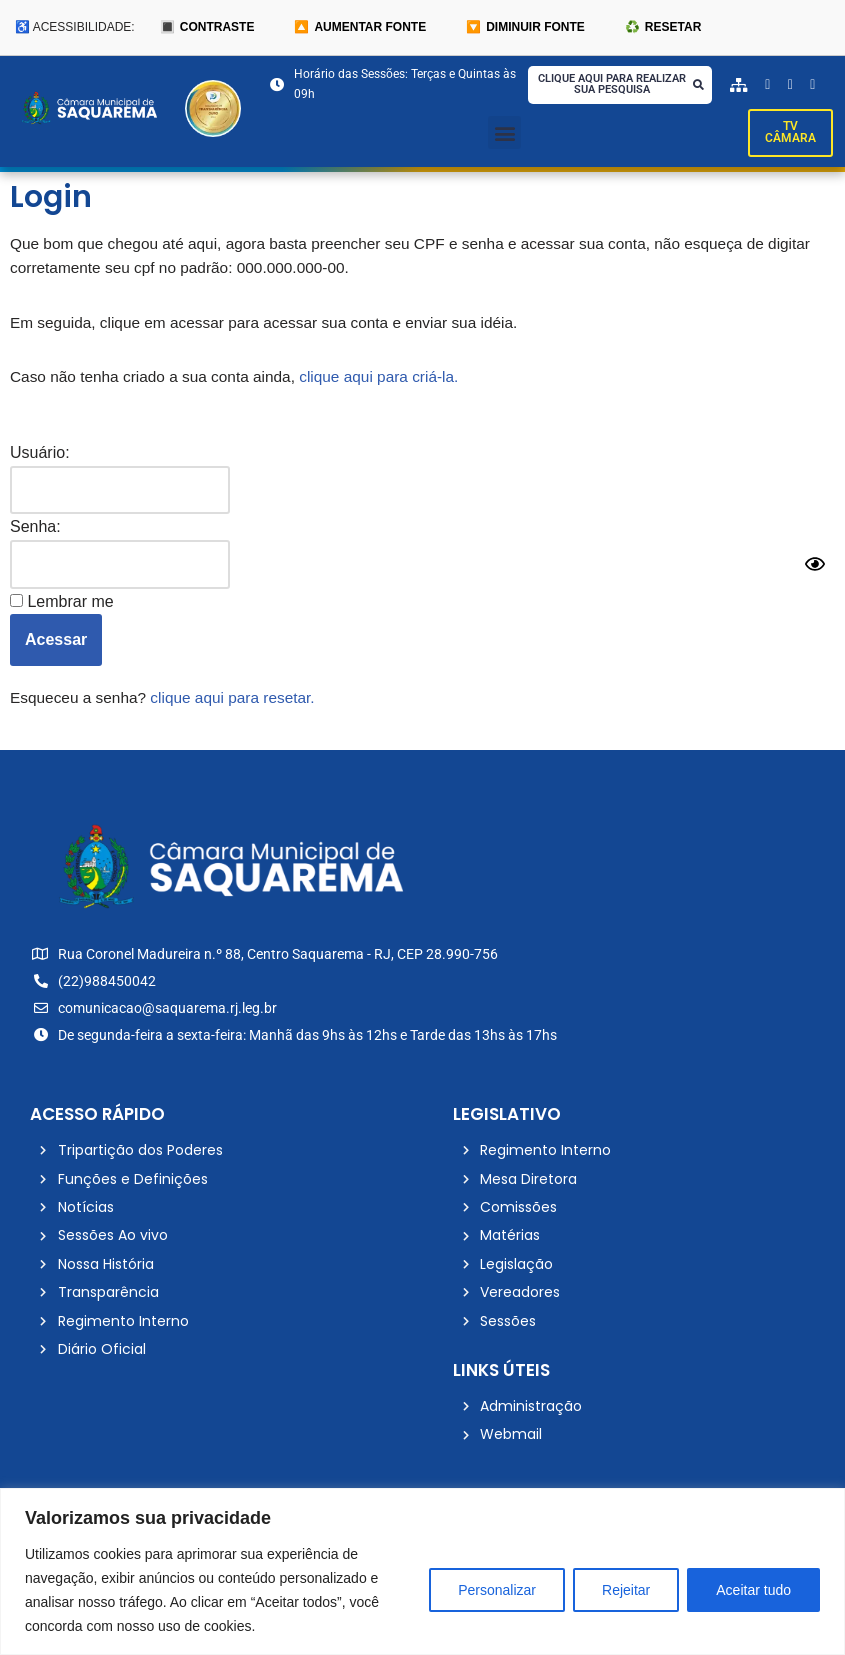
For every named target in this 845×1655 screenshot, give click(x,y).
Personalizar (497, 1590)
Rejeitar (626, 1590)
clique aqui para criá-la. (393, 383)
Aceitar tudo (753, 1590)
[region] (422, 1571)
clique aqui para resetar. (241, 706)
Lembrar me (62, 609)
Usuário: (40, 458)
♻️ (663, 27)
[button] (504, 134)
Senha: (35, 534)
